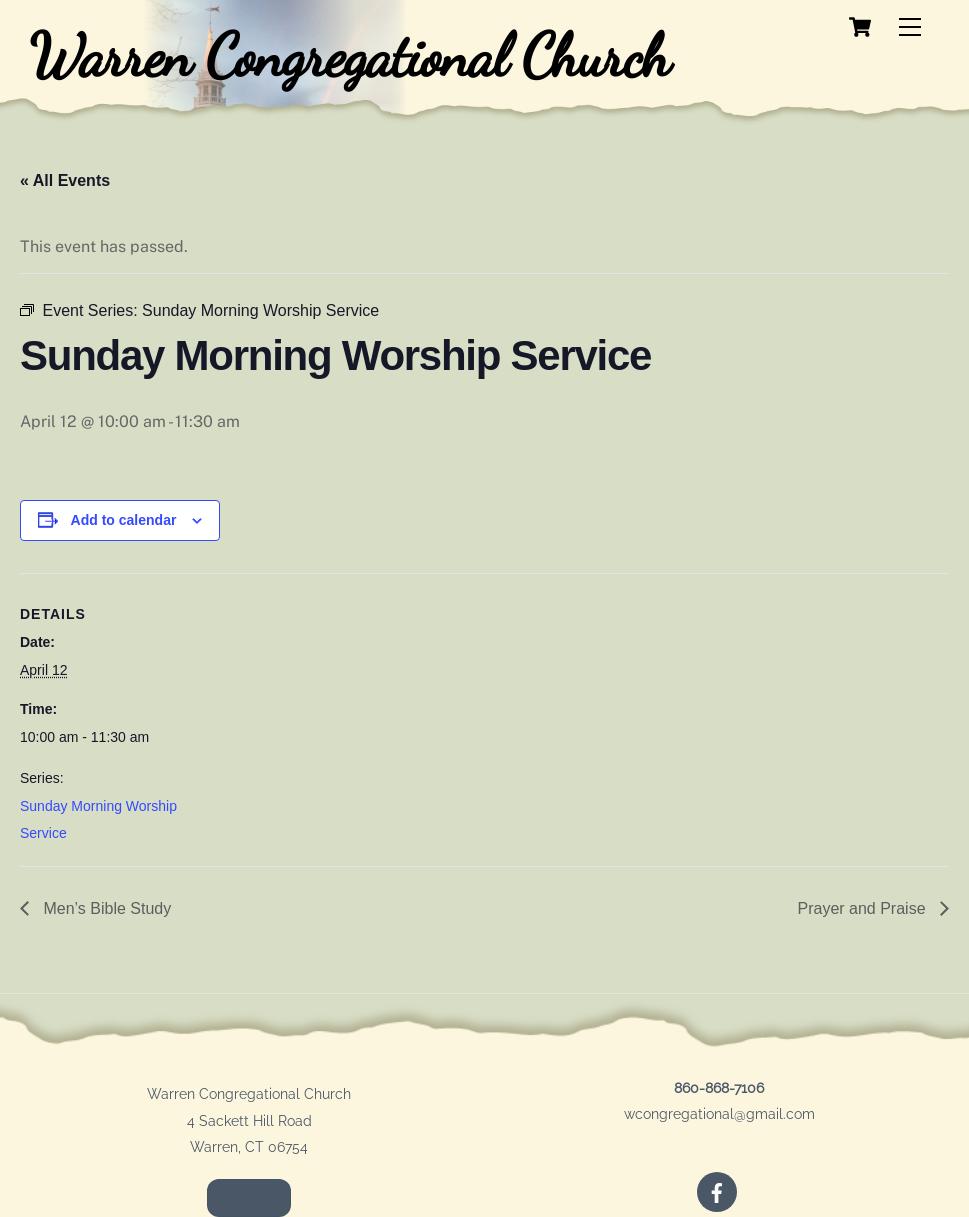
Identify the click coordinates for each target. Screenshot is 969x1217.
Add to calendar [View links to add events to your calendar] (124, 520)
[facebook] (717, 1191)
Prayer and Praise (863, 908)
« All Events (65, 180)
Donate (249, 1197)
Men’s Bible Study (105, 908)
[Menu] (910, 27)
